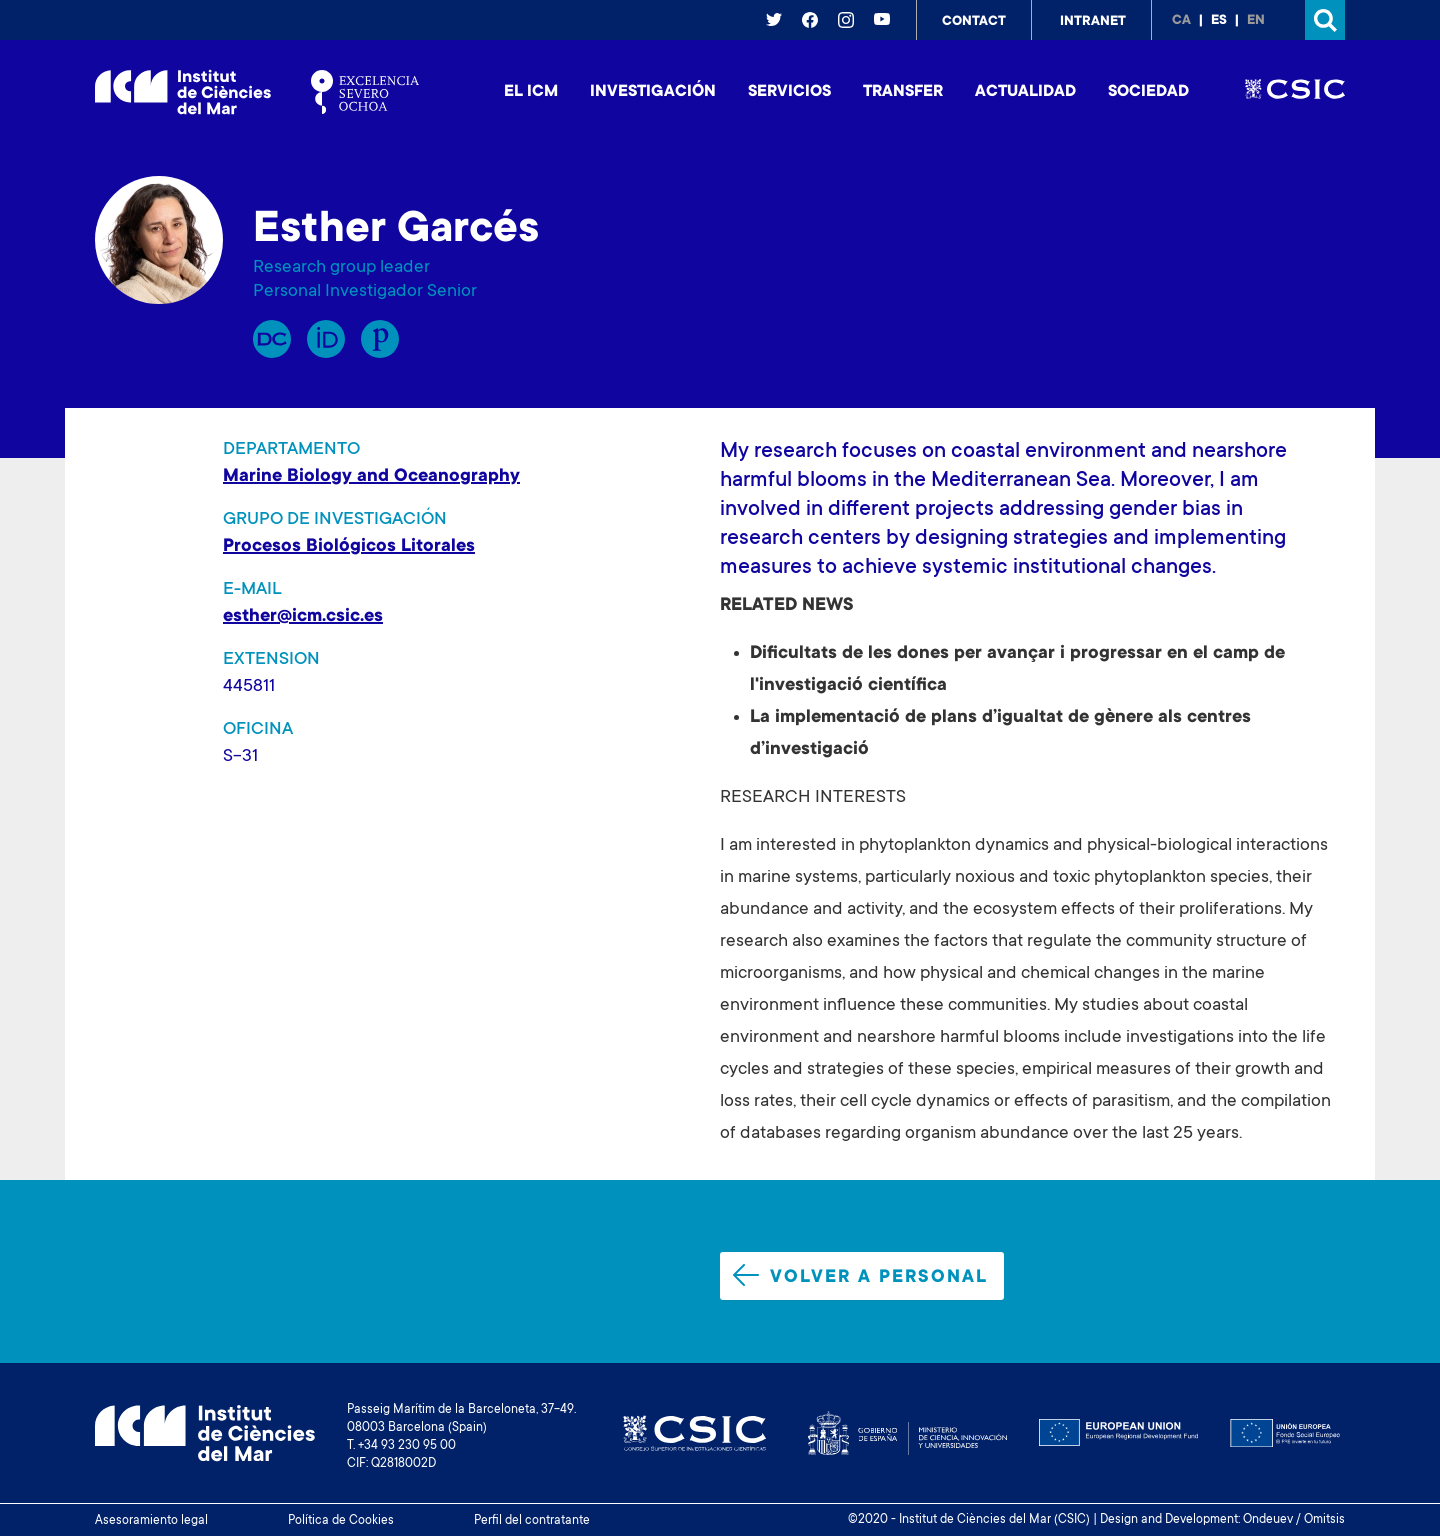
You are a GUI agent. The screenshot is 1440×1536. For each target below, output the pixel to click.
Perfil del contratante (532, 1521)
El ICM (531, 92)
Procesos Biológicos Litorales (349, 547)
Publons (380, 339)
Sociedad (1148, 92)
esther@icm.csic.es (303, 617)
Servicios (789, 92)
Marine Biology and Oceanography (371, 477)
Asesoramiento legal (151, 1521)
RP (272, 339)
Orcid (326, 339)
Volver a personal (860, 1276)
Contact (974, 22)
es (1219, 21)
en (1256, 21)
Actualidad (1025, 92)
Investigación (653, 92)
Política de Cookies (341, 1521)
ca (1181, 21)
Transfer (903, 92)
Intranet (1093, 22)
